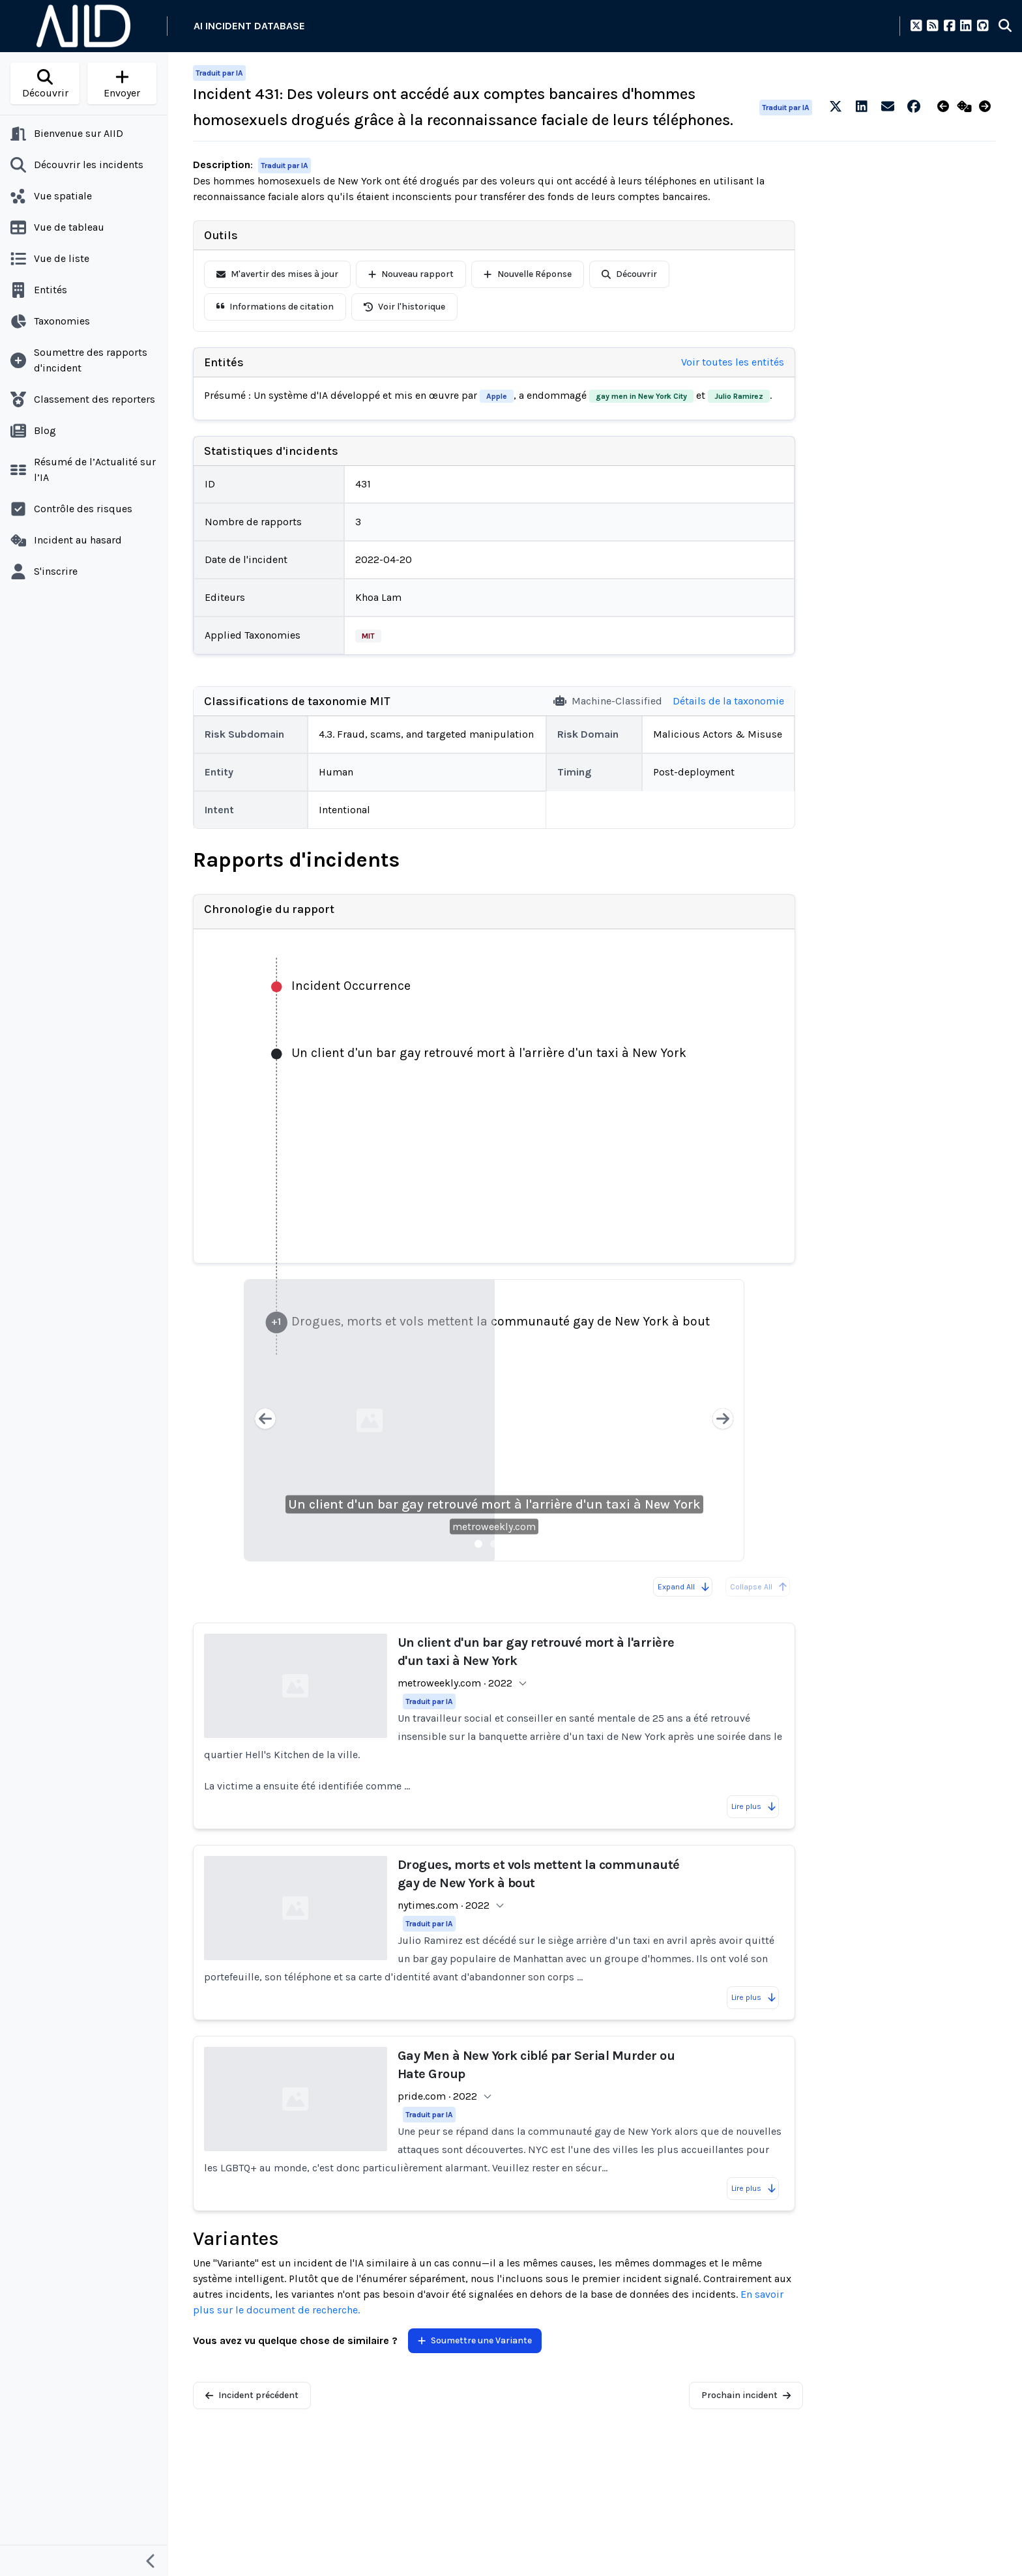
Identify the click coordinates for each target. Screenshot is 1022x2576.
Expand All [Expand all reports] (684, 1587)
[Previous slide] (265, 1420)
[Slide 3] (510, 1544)
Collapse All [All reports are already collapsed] (759, 1587)
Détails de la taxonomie (728, 701)
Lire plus (754, 1806)
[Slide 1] (478, 1544)
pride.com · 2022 (437, 2096)
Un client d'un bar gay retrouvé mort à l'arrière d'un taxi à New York (494, 1504)
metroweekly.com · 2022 (455, 1683)
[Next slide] (722, 1420)
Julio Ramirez (738, 396)
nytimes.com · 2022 (443, 1905)
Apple (496, 396)
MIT (368, 636)
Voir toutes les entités (732, 362)
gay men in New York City (641, 396)
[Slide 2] (494, 1544)
